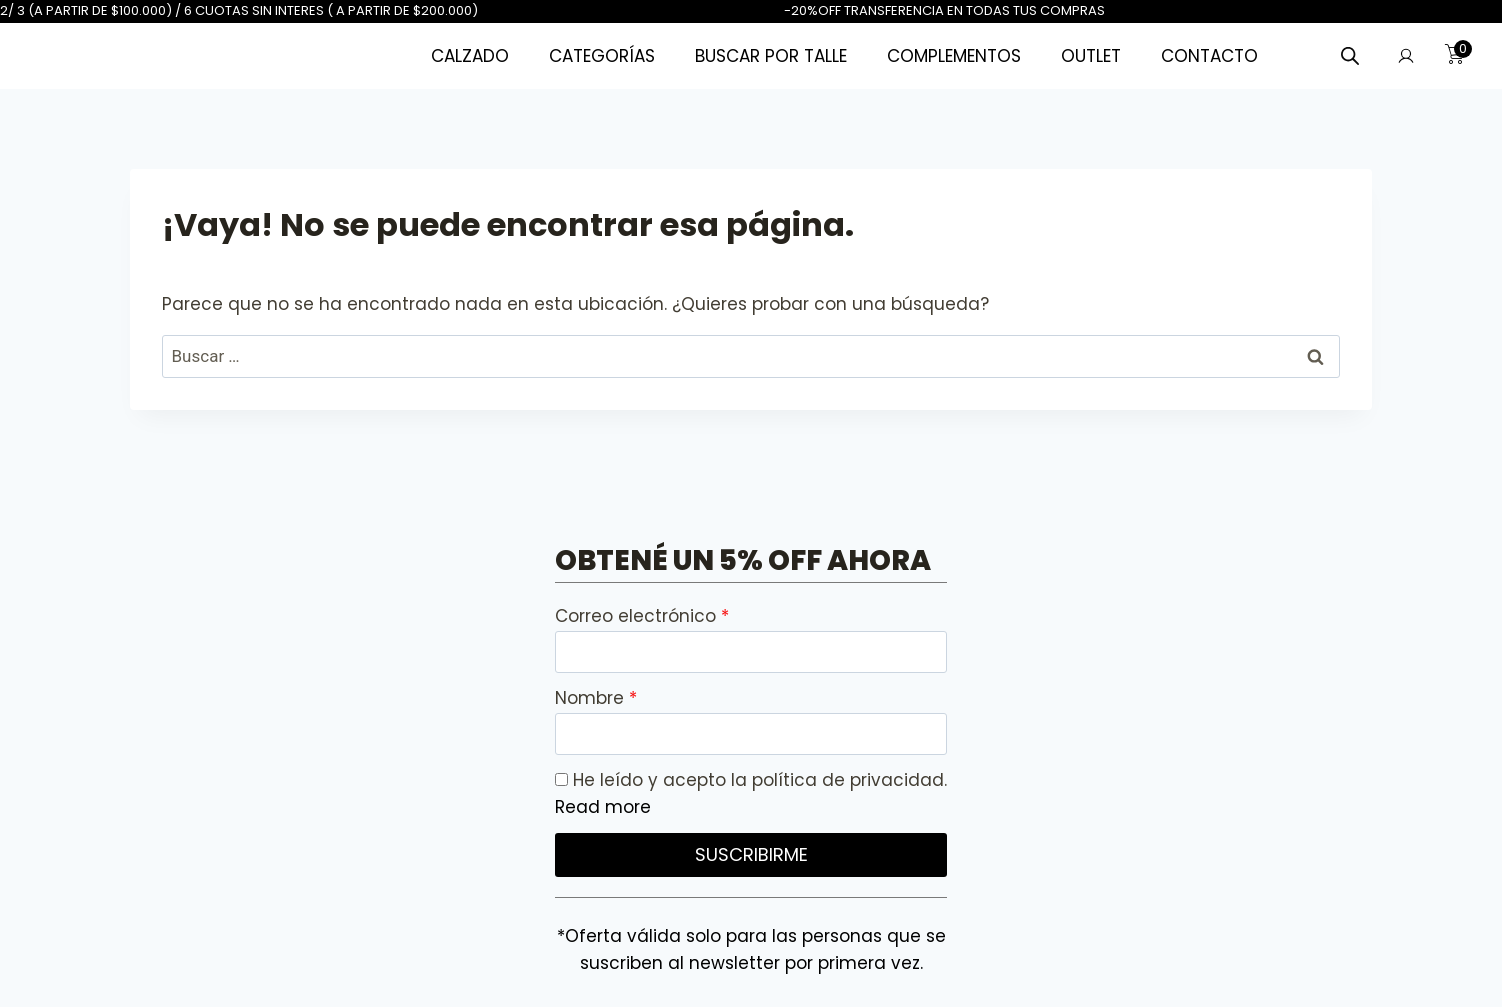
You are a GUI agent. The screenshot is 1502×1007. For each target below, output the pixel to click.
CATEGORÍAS (602, 56)
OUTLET (1091, 56)
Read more (603, 807)
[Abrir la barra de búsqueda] (1350, 56)
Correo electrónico (638, 616)
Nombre (592, 698)
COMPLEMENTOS (954, 56)
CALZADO (470, 56)
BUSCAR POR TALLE (771, 56)
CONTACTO (1209, 56)
